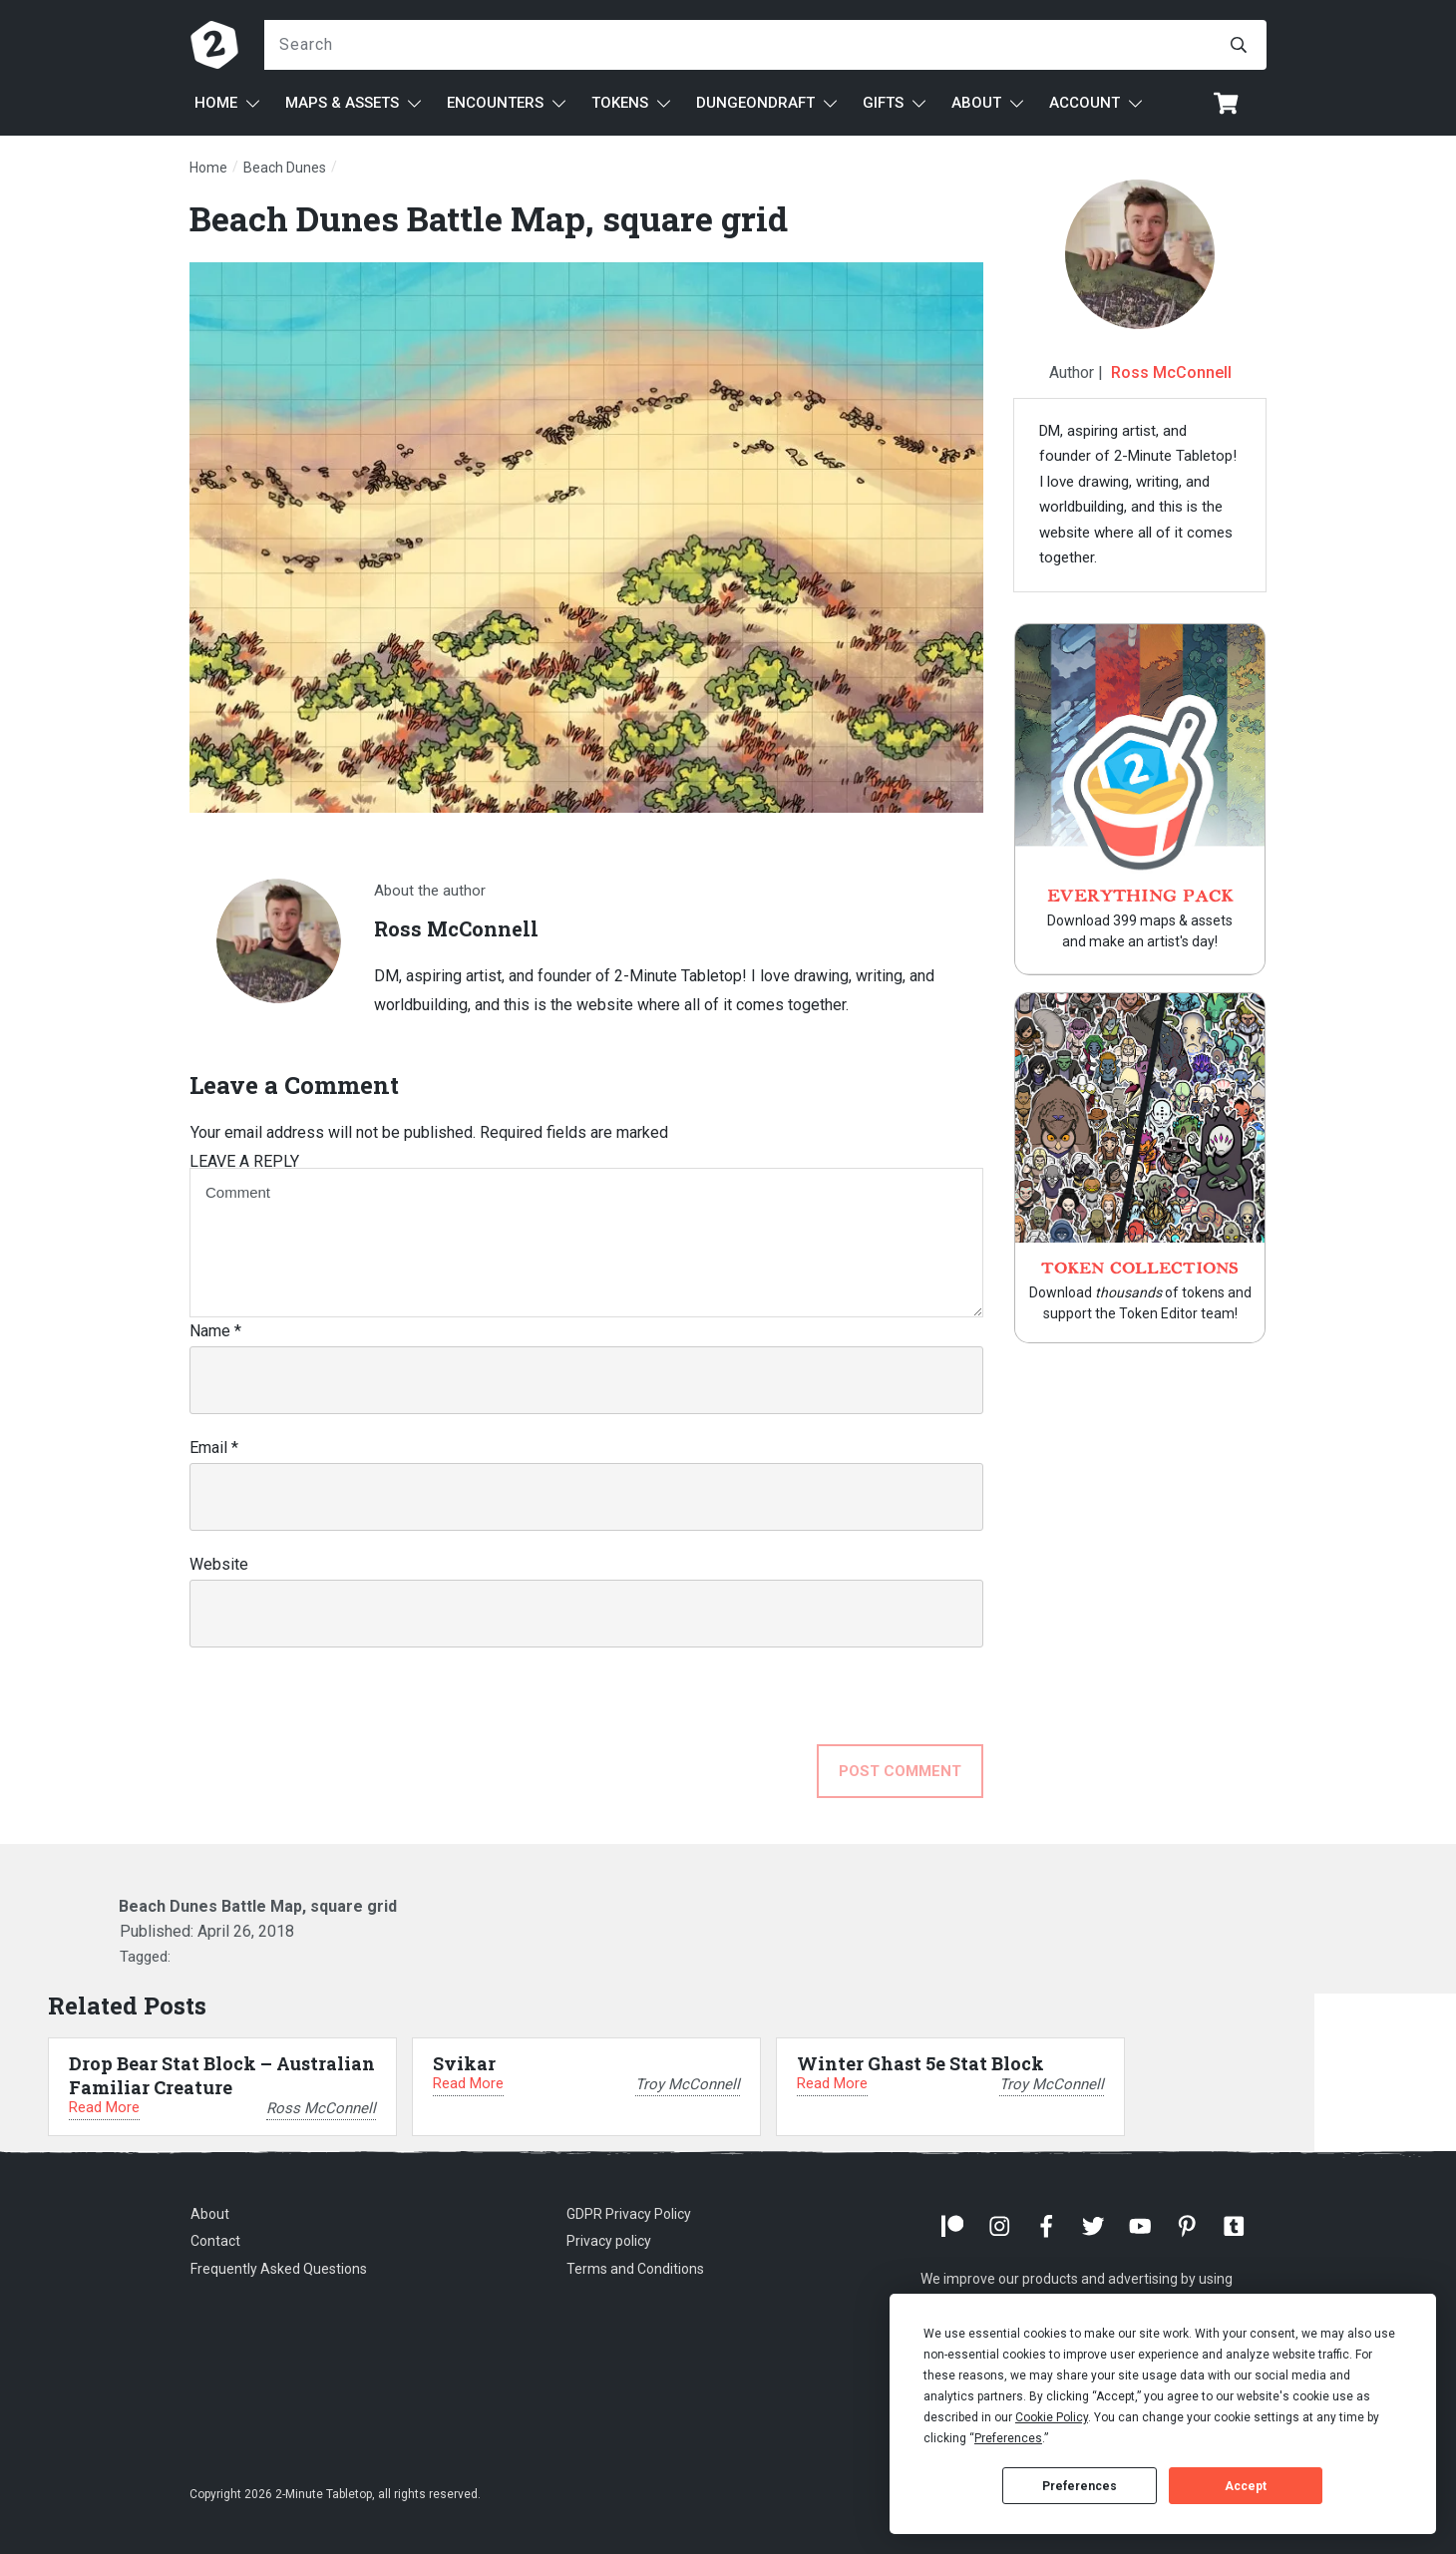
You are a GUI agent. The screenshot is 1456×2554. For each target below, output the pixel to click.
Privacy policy (608, 2241)
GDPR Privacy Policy (628, 2214)
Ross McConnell (1171, 372)
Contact (215, 2241)
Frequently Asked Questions (278, 2269)
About (209, 2214)
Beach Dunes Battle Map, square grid (488, 217)
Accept (1246, 2486)
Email (213, 1447)
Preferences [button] (1008, 2438)
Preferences (1079, 2486)
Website (218, 1564)
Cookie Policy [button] (1051, 2417)
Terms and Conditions (635, 2269)
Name (215, 1330)
